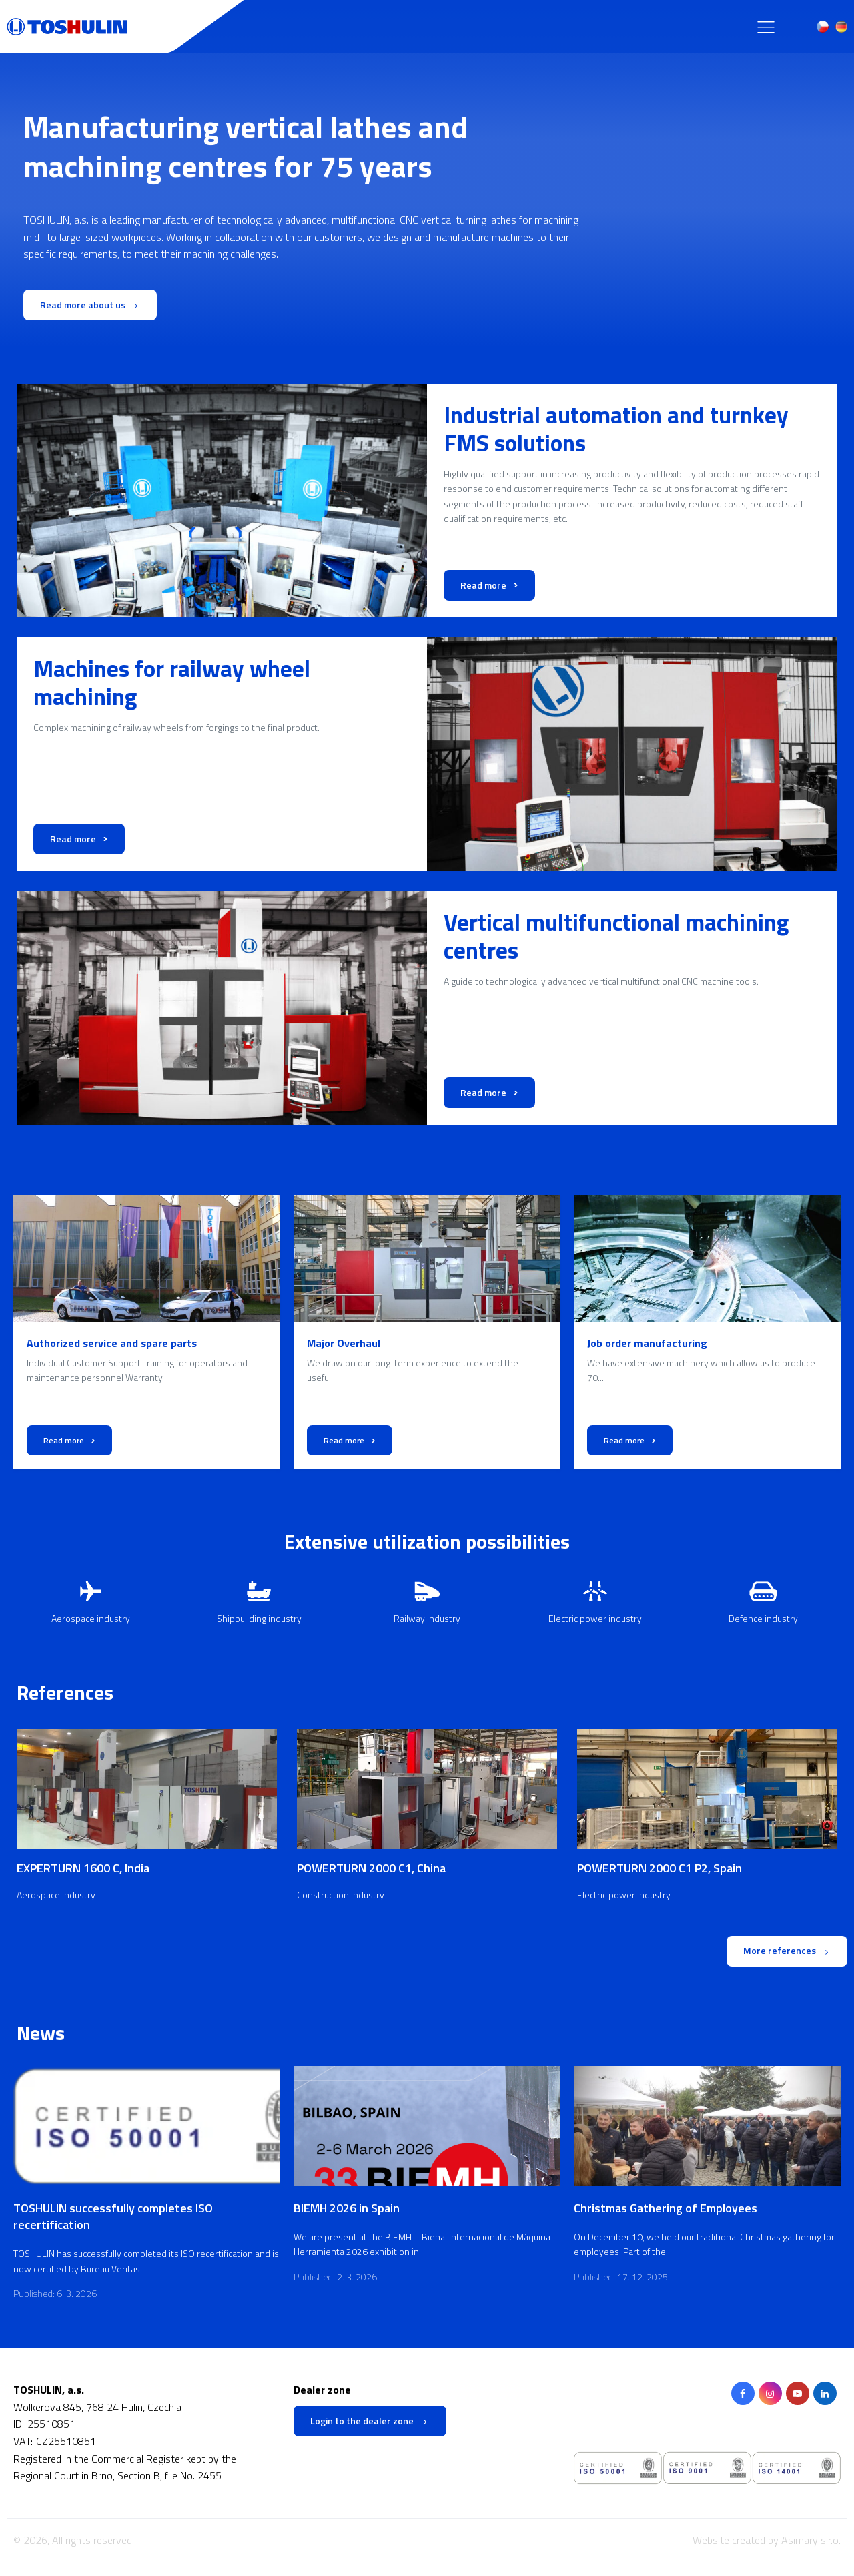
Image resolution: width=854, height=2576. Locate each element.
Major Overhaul (343, 1343)
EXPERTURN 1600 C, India (83, 1869)
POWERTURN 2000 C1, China (371, 1869)
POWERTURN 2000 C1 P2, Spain (659, 1869)
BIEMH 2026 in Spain (347, 2208)
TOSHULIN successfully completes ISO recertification (113, 2216)
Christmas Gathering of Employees (665, 2208)
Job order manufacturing (647, 1343)
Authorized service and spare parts (112, 1343)
